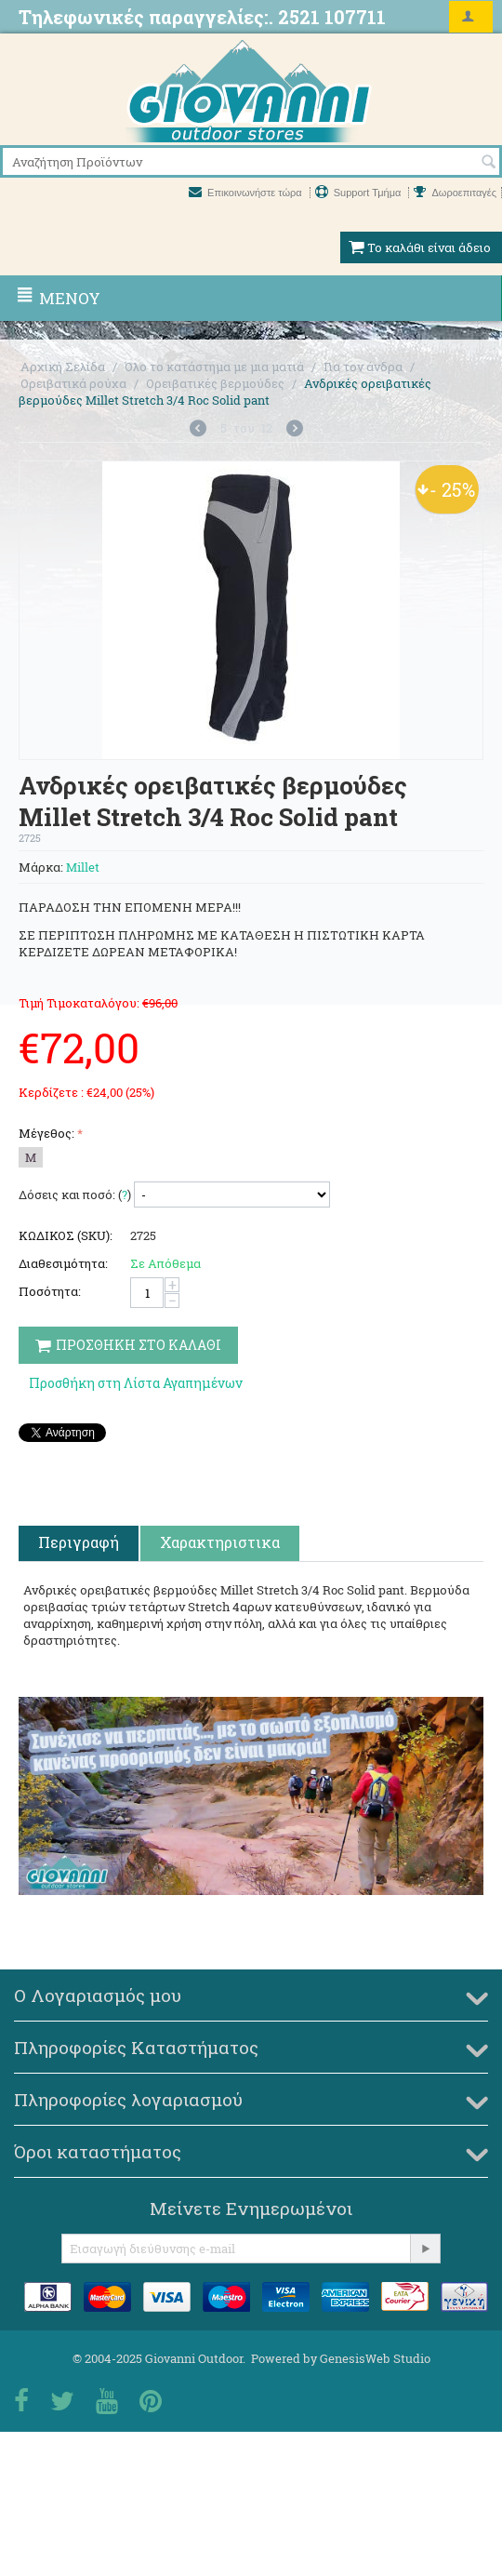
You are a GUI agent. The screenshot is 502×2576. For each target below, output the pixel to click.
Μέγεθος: (46, 1133)
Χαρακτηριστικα (220, 1542)
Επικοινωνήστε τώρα (247, 192)
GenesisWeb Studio (375, 2358)
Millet (82, 867)
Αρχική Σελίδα (62, 366)
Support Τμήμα (359, 192)
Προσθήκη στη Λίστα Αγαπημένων (136, 1383)
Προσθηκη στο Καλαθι (128, 1345)
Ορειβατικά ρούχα (73, 383)
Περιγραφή (78, 1542)
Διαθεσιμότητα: (63, 1263)
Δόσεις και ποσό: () (75, 1194)
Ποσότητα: (50, 1291)
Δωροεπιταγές (455, 192)
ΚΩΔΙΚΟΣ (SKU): (65, 1235)
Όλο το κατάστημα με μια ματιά (214, 366)
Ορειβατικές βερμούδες (215, 383)
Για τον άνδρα (363, 366)
